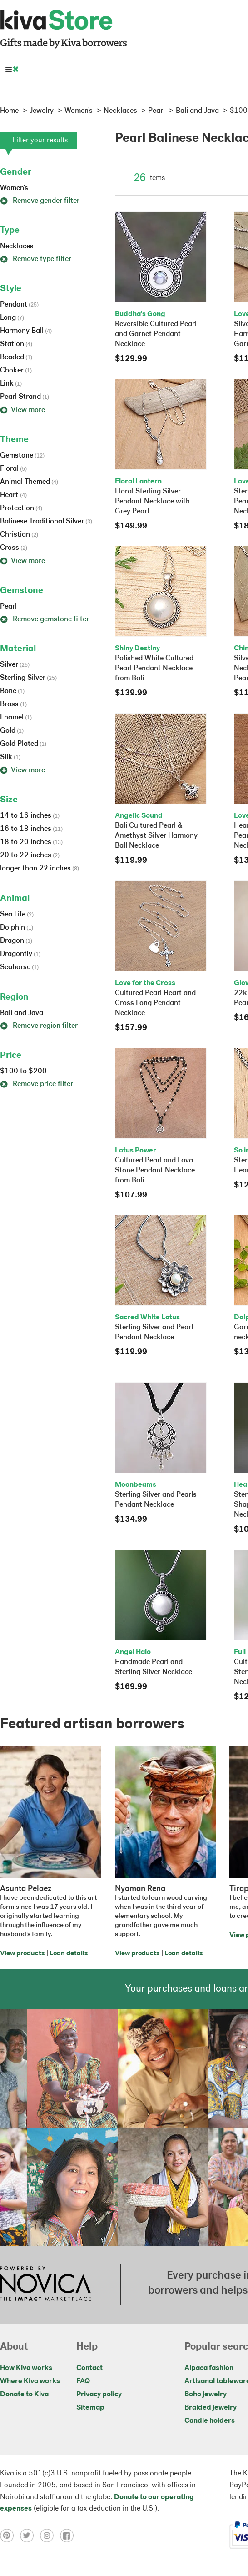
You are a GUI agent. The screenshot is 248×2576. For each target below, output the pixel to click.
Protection (21, 508)
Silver (15, 665)
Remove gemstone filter (44, 619)
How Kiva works (26, 2368)
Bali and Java (21, 1013)
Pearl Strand (24, 397)
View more (22, 410)
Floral (13, 469)
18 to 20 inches (31, 842)
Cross (13, 548)
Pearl (8, 606)
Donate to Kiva (24, 2394)
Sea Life (17, 914)
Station (16, 344)
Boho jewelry (205, 2394)
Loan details (69, 1953)
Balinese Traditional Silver (46, 521)
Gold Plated (23, 744)
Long (12, 318)
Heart (13, 495)
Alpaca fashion (208, 2368)
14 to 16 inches (30, 816)
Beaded (16, 357)
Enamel (16, 717)
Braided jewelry (210, 2407)
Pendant (19, 304)
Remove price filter (36, 1084)
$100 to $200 (23, 1071)
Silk (10, 757)
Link (11, 383)
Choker (16, 370)
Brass (13, 704)
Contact (89, 2368)
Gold (12, 731)
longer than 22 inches (39, 868)
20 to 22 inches (30, 855)
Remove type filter (35, 259)
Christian (19, 534)
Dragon (16, 941)
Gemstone (22, 455)
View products (22, 1953)
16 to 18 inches (31, 829)
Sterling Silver (28, 678)
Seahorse (19, 967)
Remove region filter (39, 1026)
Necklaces (17, 246)
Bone (12, 691)
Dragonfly (20, 954)
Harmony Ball (26, 331)
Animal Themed (29, 482)
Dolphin (16, 927)
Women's (14, 188)
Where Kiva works (30, 2381)
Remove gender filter (39, 201)
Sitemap (90, 2407)
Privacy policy (99, 2394)
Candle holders (209, 2421)
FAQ (83, 2381)
